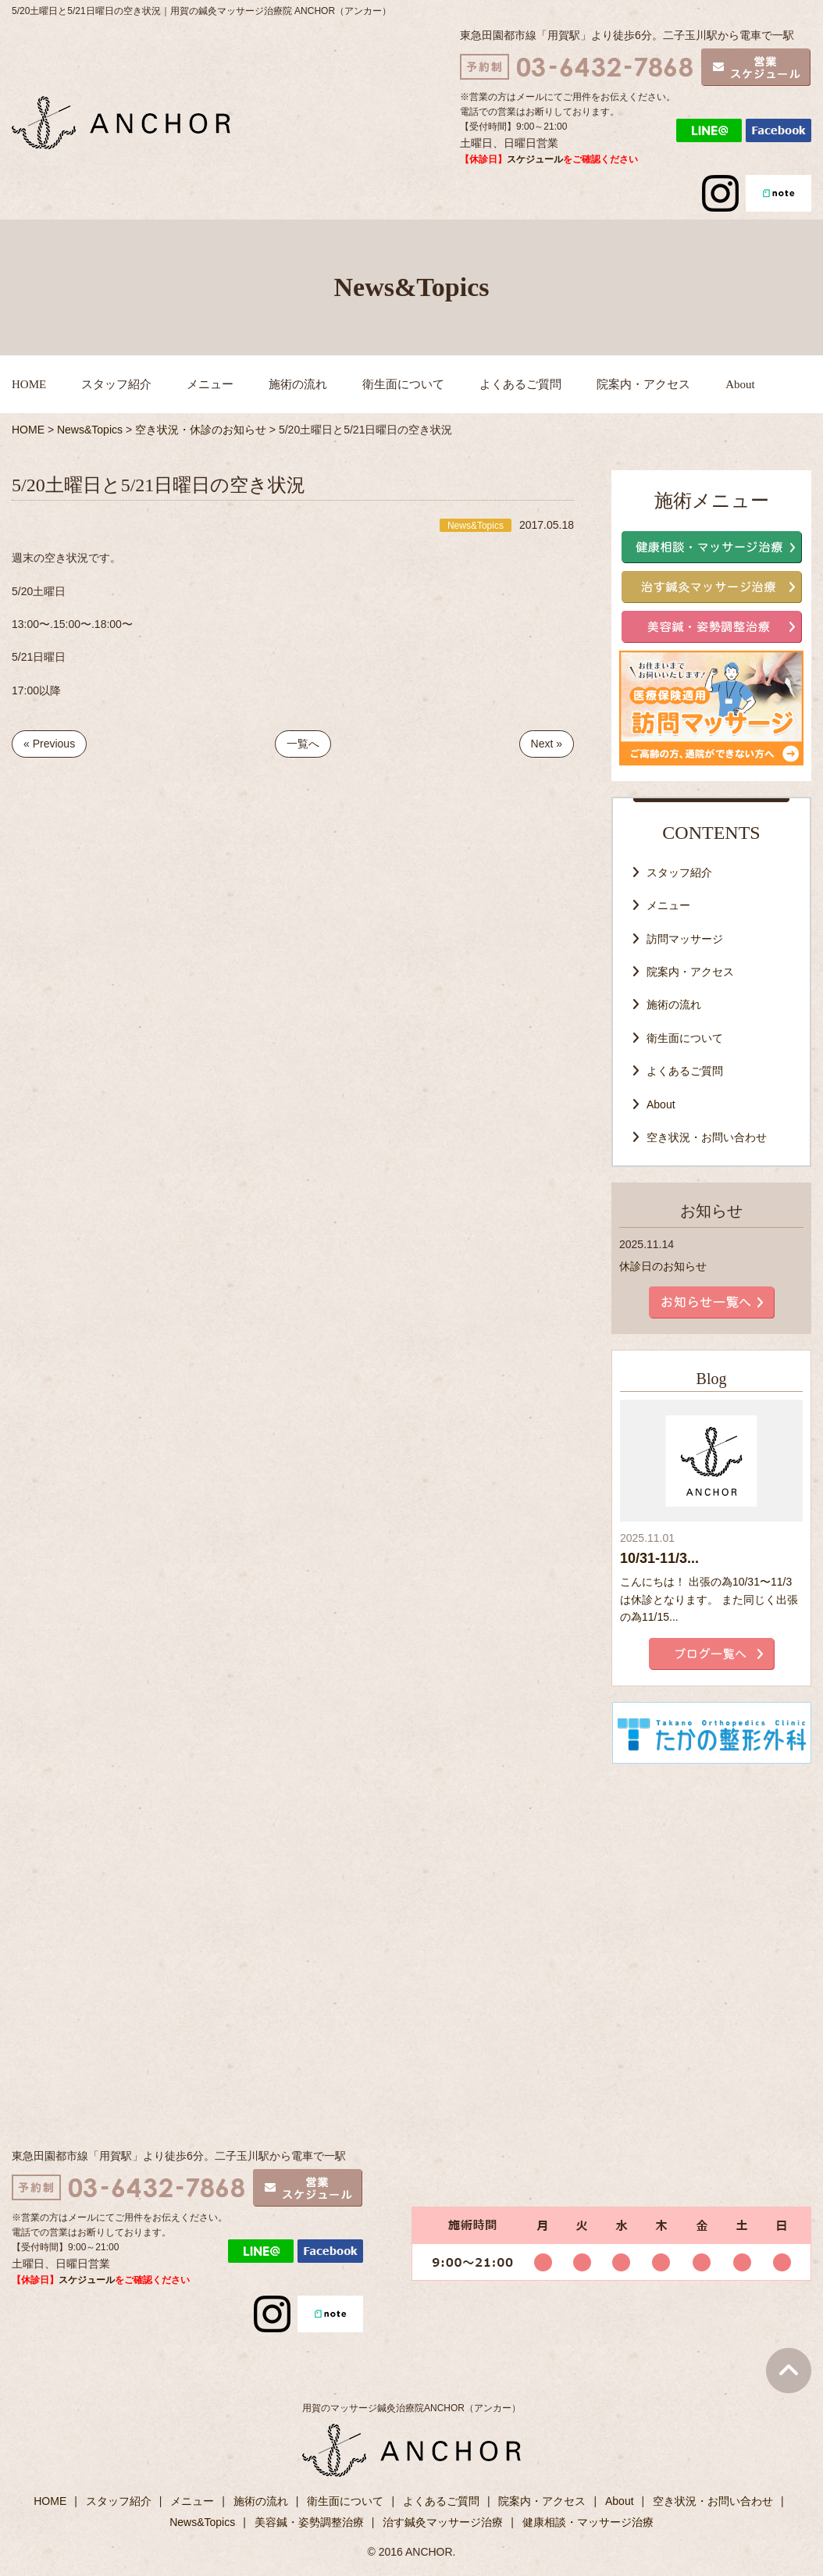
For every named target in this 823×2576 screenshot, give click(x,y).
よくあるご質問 (520, 384)
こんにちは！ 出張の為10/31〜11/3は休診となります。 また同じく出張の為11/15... (709, 1599)
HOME (29, 384)
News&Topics (202, 2522)
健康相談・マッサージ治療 (588, 2522)
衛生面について (403, 384)
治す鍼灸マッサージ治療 (443, 2522)
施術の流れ (298, 384)
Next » (546, 743)
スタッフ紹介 (116, 384)
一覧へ (303, 743)
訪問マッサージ (685, 939)
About (740, 384)
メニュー (210, 384)
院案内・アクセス (643, 384)
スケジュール (535, 159)
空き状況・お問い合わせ (707, 1137)
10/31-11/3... (659, 1558)
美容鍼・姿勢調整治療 (309, 2522)
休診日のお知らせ (663, 1266)
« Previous (49, 743)
